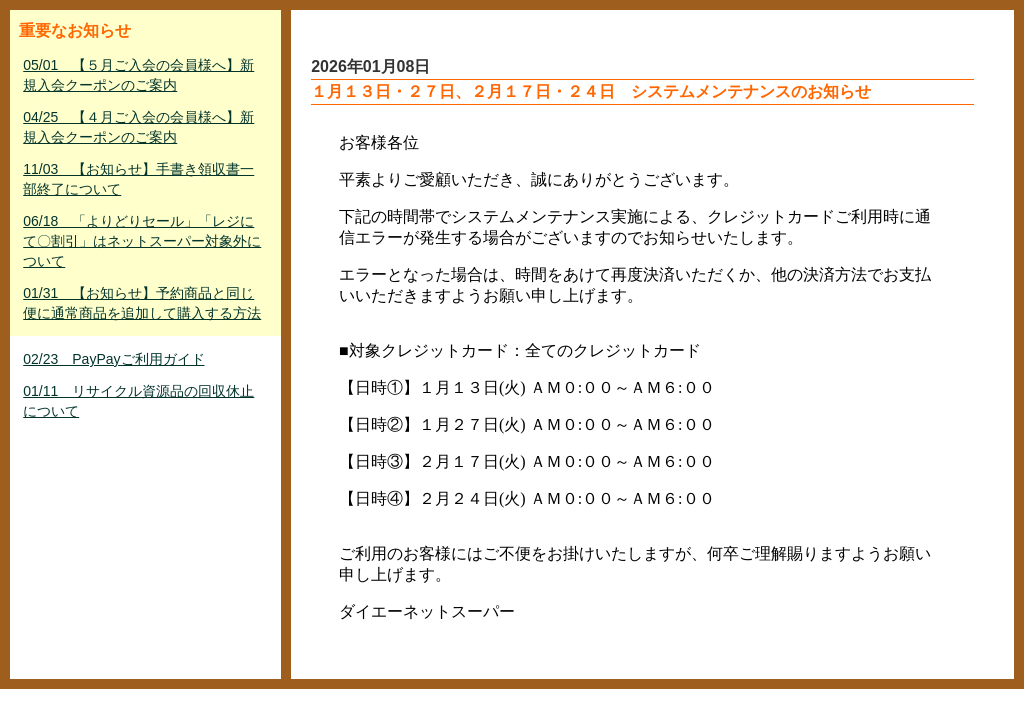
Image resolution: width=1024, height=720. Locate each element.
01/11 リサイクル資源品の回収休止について (138, 401)
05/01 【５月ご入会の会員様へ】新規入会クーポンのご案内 (138, 75)
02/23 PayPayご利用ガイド (113, 359)
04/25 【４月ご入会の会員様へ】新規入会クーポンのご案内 (138, 127)
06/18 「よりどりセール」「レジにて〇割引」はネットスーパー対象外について (142, 241)
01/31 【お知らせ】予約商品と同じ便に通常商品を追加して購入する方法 (142, 303)
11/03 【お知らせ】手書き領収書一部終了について (138, 179)
